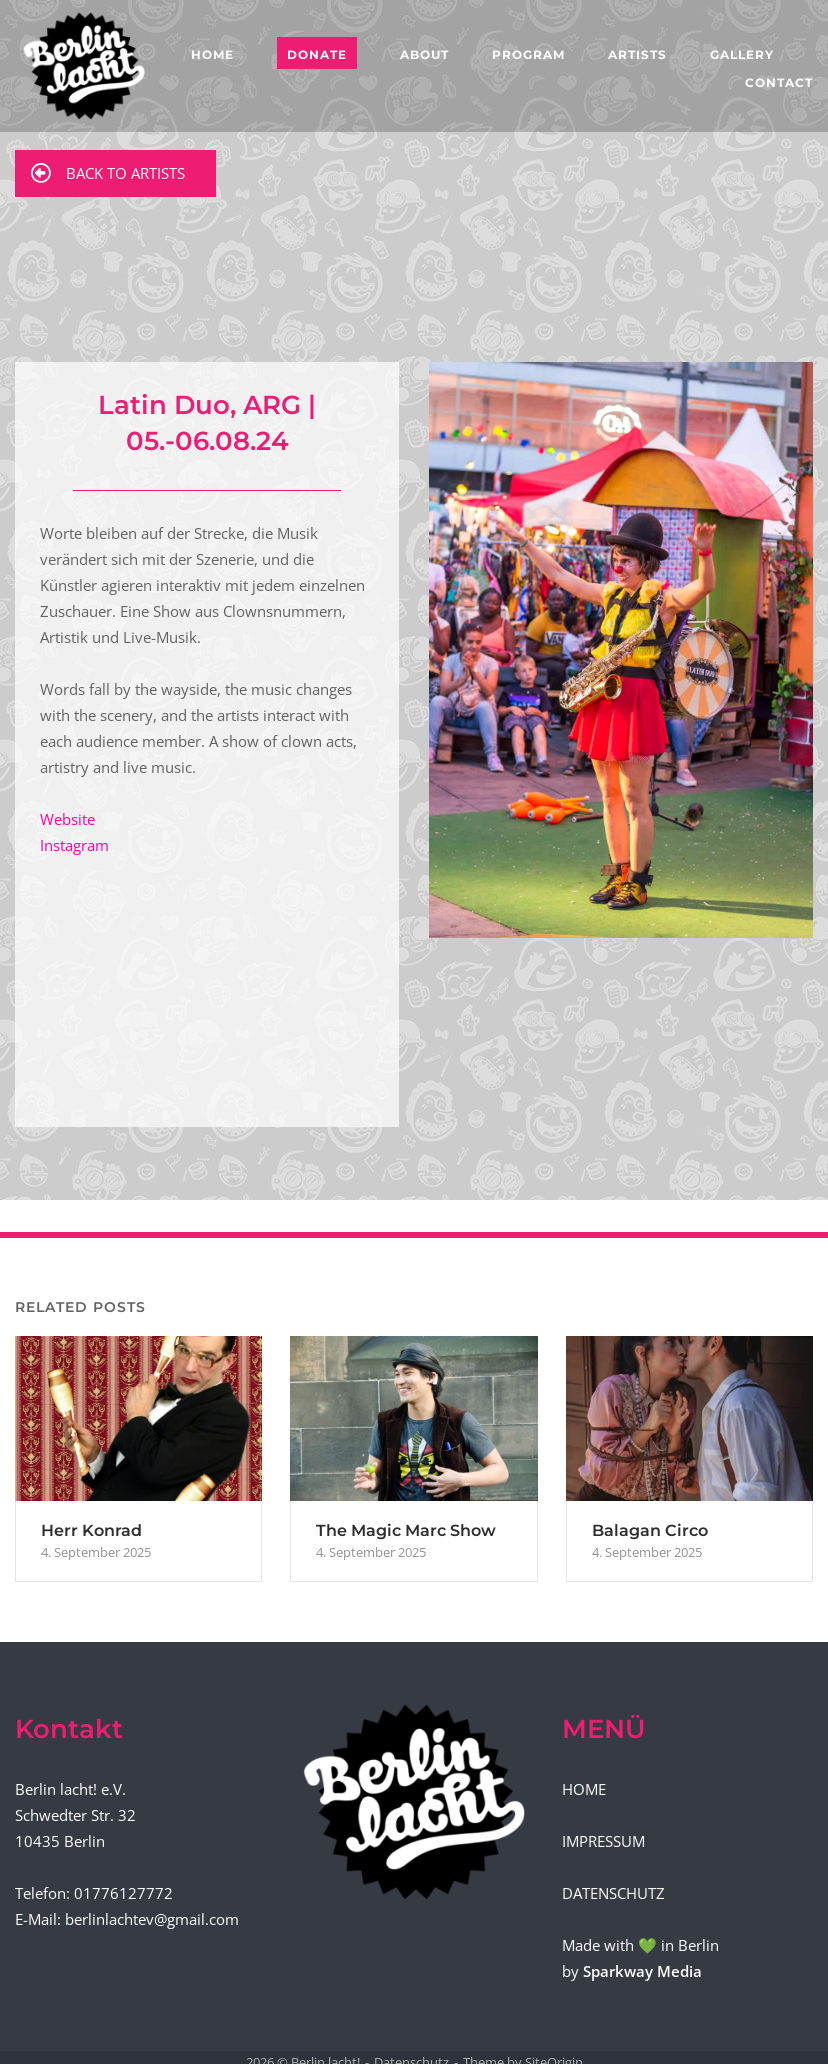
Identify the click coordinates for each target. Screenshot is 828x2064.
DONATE (317, 54)
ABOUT (424, 54)
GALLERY (742, 54)
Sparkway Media (642, 1971)
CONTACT (779, 82)
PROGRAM (528, 54)
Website (67, 819)
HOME (212, 54)
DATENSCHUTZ (613, 1893)
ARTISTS (637, 54)
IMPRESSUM (603, 1841)
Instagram (74, 845)
